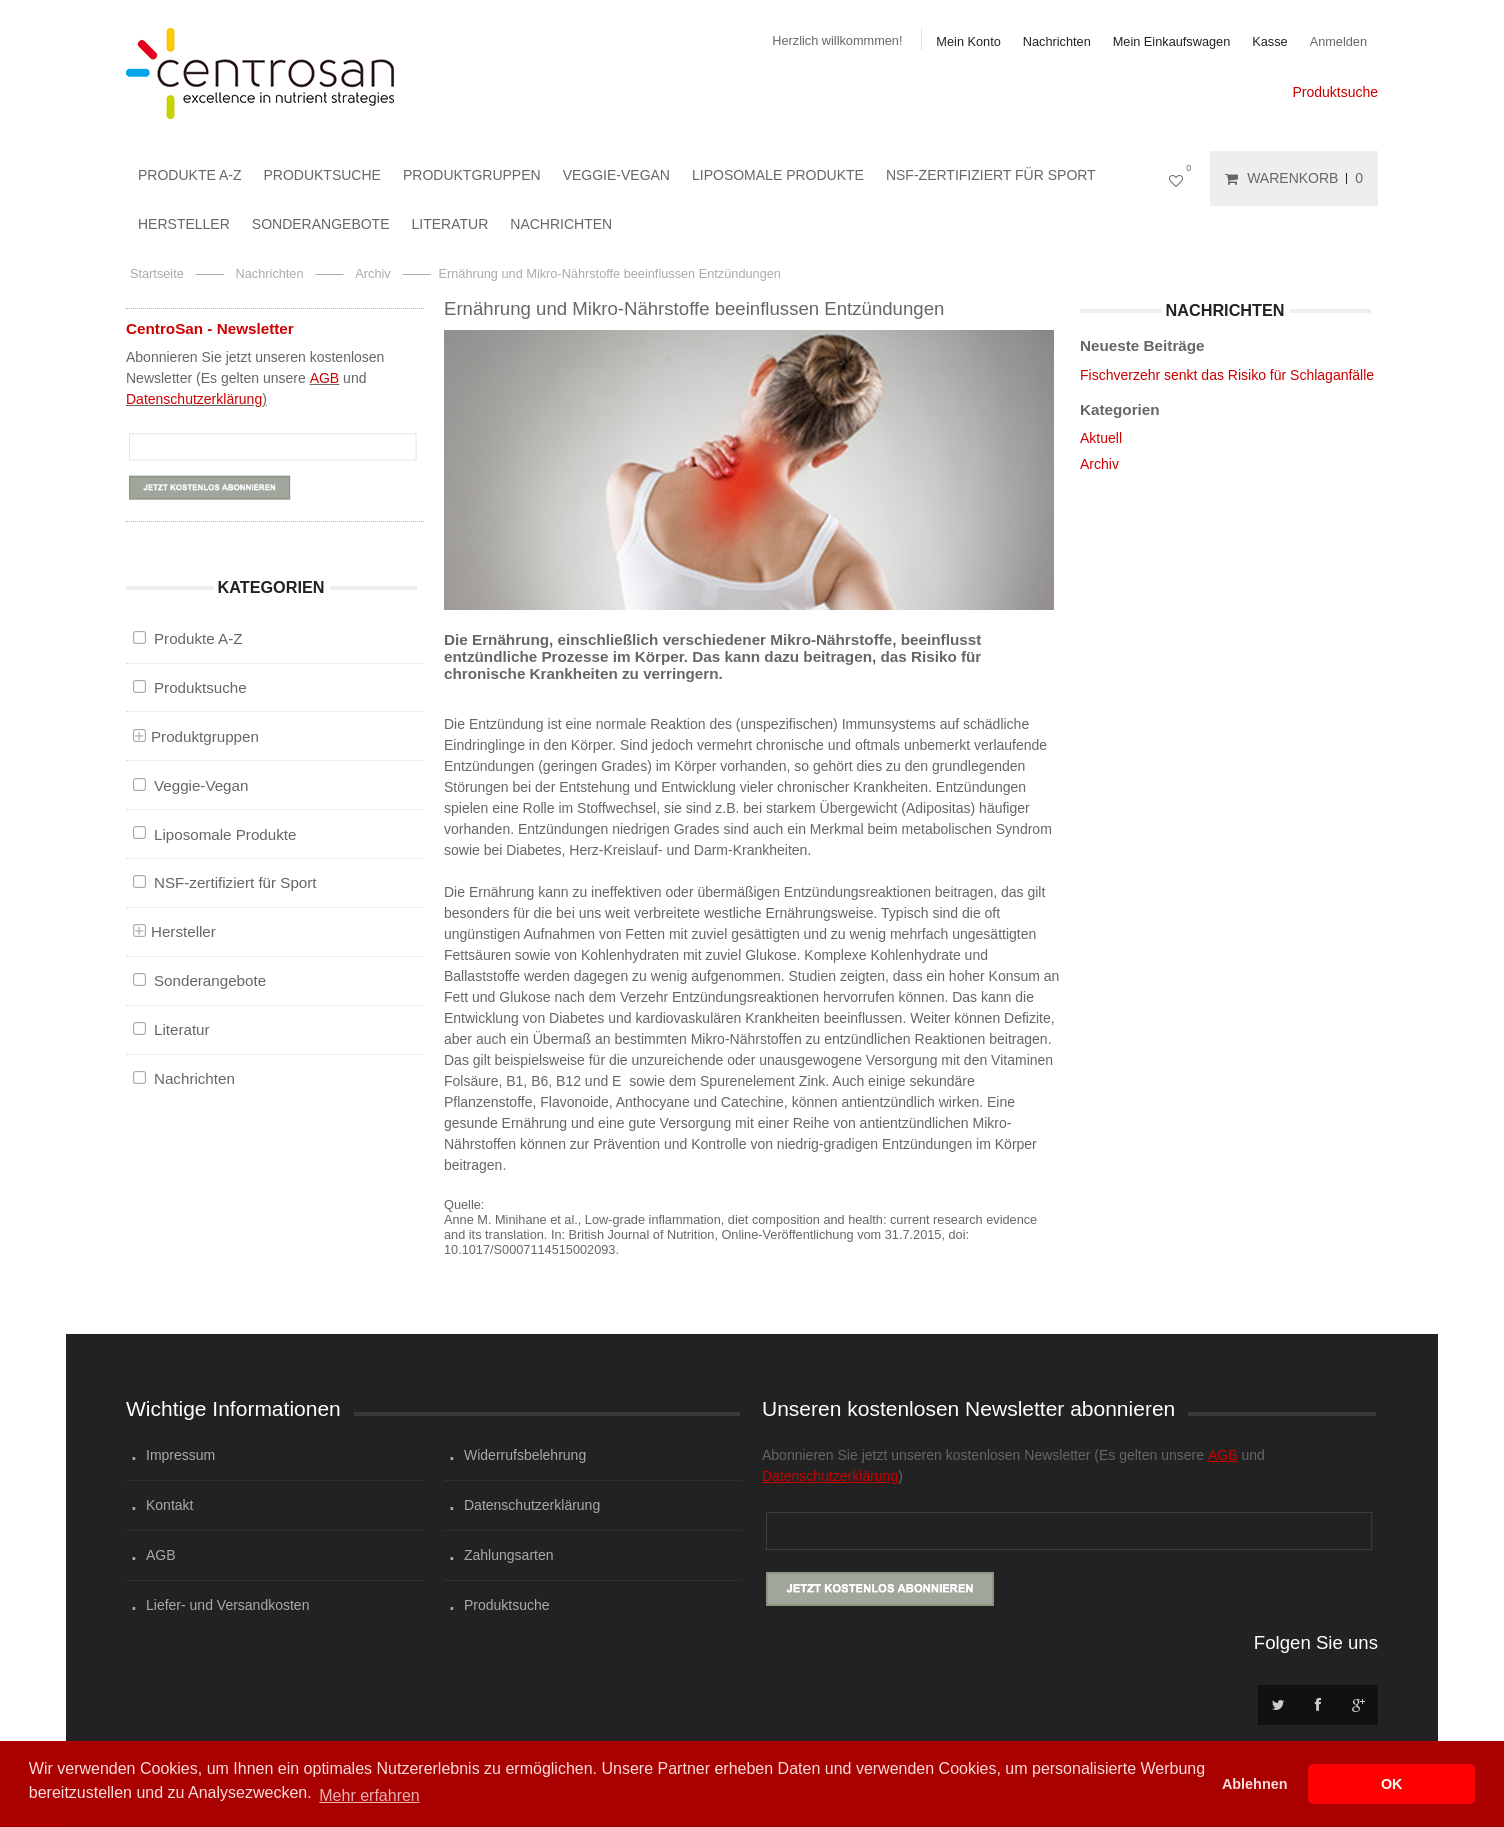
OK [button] (1392, 1784)
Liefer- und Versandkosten (227, 1605)
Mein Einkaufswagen (1172, 41)
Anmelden (1338, 41)
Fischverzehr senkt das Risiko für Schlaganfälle (1227, 375)
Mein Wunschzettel (1180, 178)
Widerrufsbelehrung (525, 1455)
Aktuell (1101, 438)
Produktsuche (1335, 92)
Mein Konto (968, 41)
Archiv (1099, 464)
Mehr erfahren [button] (369, 1795)
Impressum (180, 1455)
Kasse (1269, 41)
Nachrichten (1057, 41)
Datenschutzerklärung (194, 399)
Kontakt (169, 1505)
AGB (325, 378)
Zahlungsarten (509, 1555)
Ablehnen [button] (1255, 1784)
